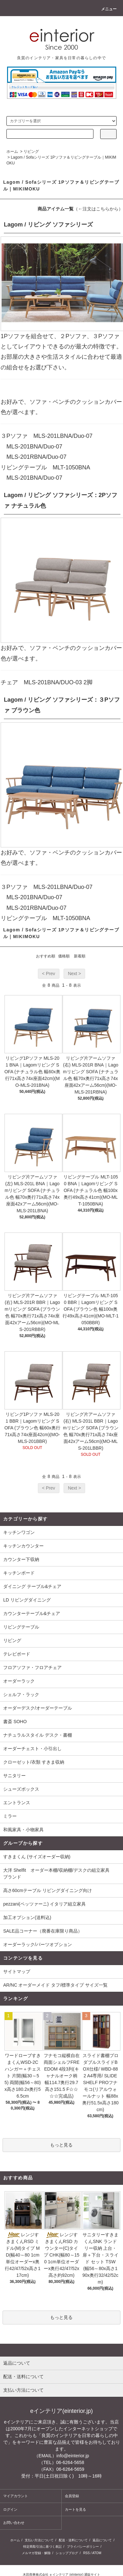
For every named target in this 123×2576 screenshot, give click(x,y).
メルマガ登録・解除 (36, 2553)
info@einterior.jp (73, 2455)
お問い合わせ (13, 2523)
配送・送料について (73, 2540)
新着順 (79, 956)
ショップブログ (67, 2553)
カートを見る (75, 2509)
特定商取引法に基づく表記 (42, 2546)
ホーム (12, 151)
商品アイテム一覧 (56, 208)
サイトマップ (16, 1971)
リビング (31, 151)
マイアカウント (15, 2496)
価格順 (64, 956)
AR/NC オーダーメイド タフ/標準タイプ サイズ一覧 (55, 1985)
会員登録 (72, 2496)
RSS (86, 2553)
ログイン (10, 2509)
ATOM (96, 2553)
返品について (102, 2540)
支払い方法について (39, 2540)
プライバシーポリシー (83, 2546)
